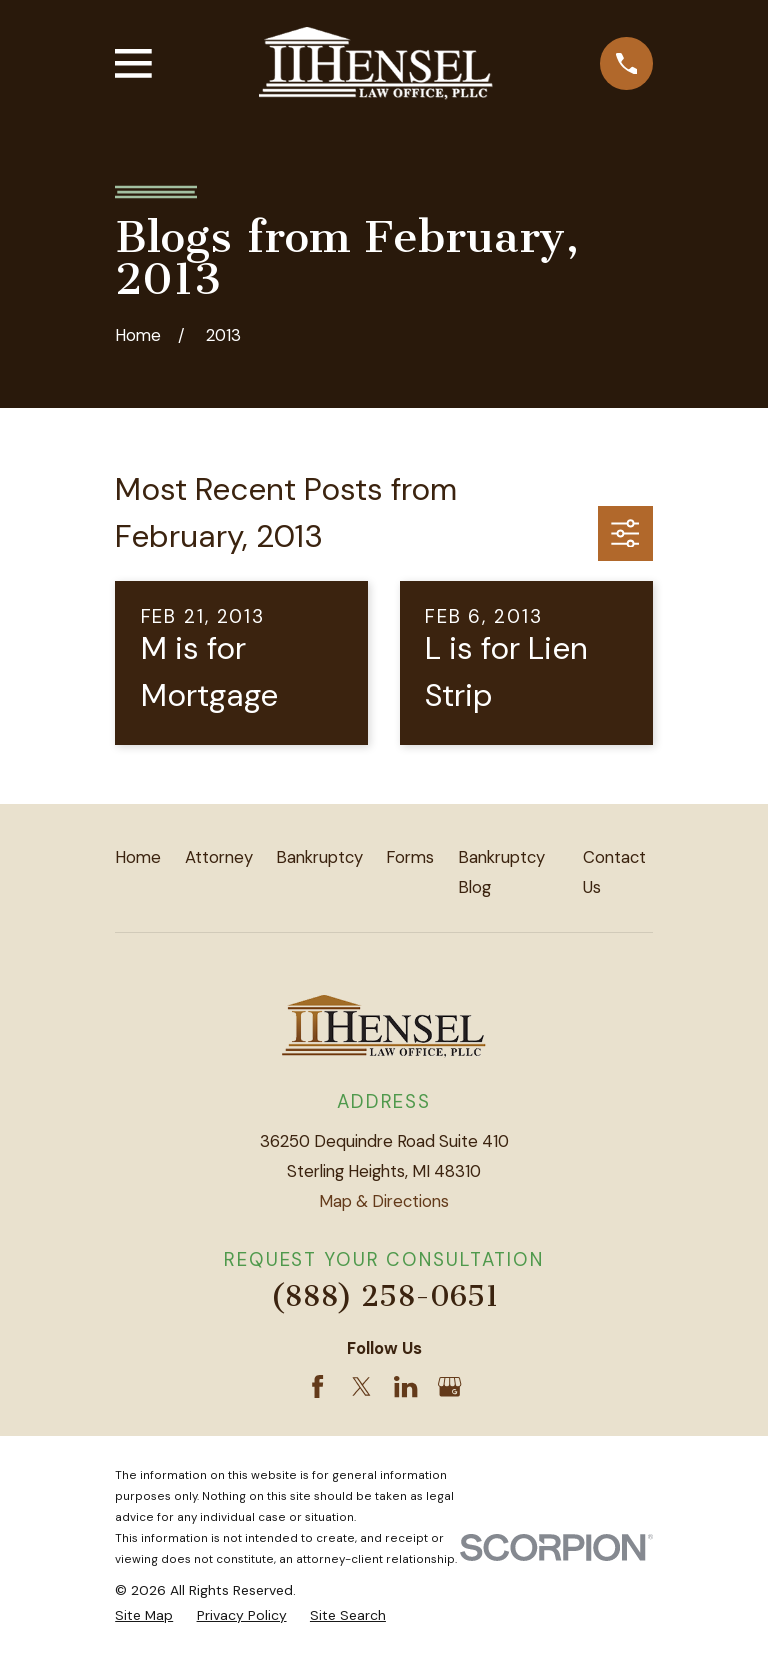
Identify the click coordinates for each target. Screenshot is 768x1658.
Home (138, 857)
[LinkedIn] (405, 1386)
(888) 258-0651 (384, 1296)
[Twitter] (361, 1386)
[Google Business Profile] (449, 1386)
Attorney (219, 857)
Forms (410, 857)
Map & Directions (384, 1201)
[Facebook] (317, 1386)
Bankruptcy (319, 857)
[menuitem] (144, 1615)
